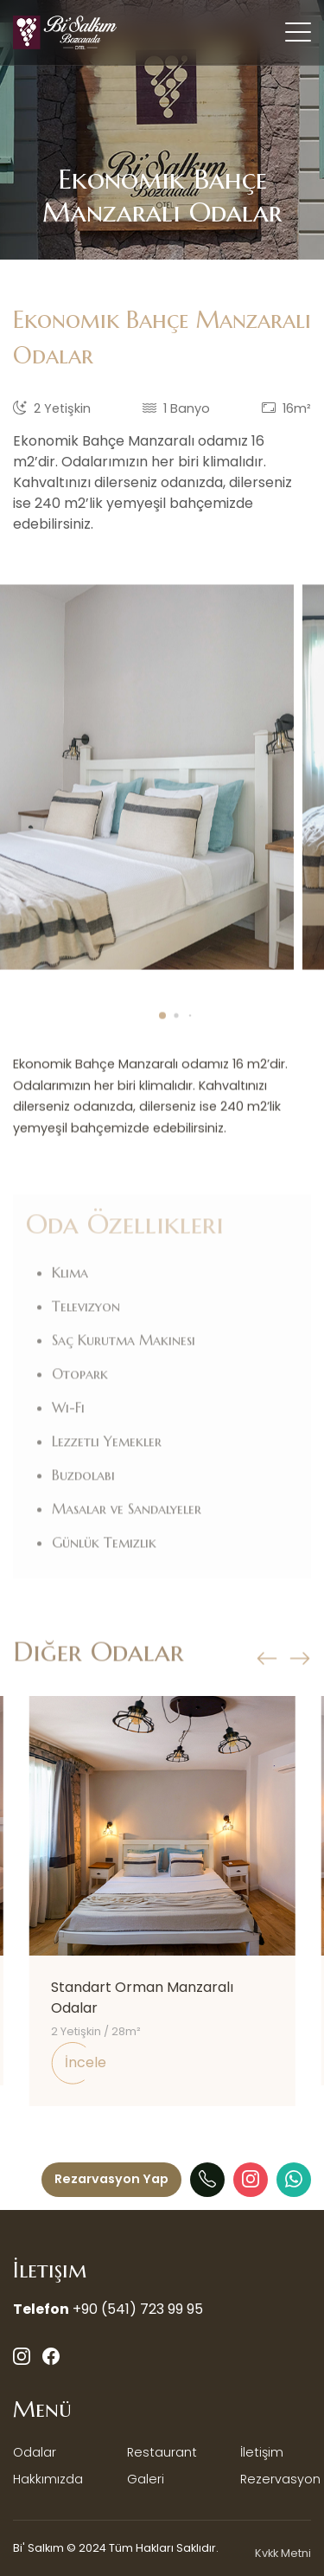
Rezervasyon (280, 2479)
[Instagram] (250, 2179)
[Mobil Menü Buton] (298, 35)
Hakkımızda (48, 2479)
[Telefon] (207, 2179)
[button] (162, 1034)
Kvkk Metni (283, 2553)
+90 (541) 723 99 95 (138, 2309)
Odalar (34, 2452)
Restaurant (162, 2452)
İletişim (261, 2452)
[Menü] (111, 2179)
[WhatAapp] (293, 2179)
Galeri (145, 2479)
